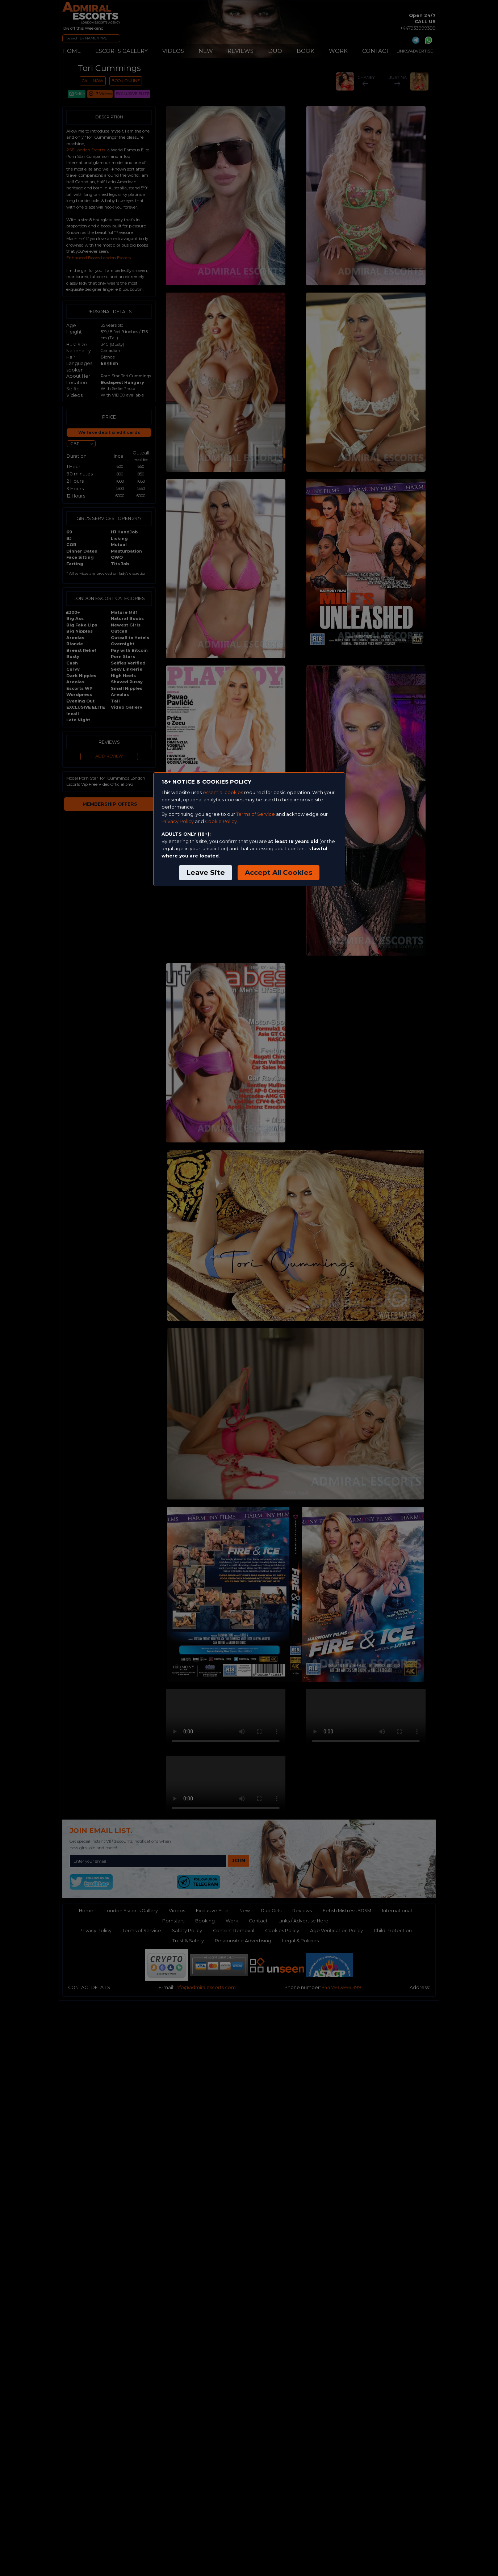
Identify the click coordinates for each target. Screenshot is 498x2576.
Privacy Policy (178, 821)
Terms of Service (255, 814)
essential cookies (223, 792)
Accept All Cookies (278, 872)
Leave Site (205, 872)
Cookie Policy (221, 821)
